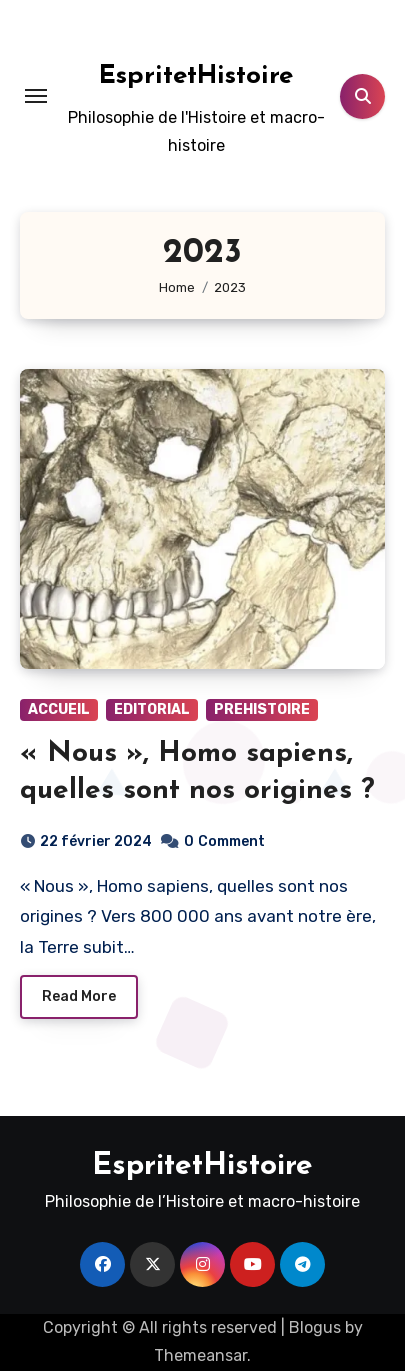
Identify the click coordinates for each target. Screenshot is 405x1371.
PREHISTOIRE (262, 709)
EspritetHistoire (196, 76)
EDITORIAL (152, 709)
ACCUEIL (59, 709)
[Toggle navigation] (36, 96)
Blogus (315, 1327)
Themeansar (200, 1355)
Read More (79, 996)
